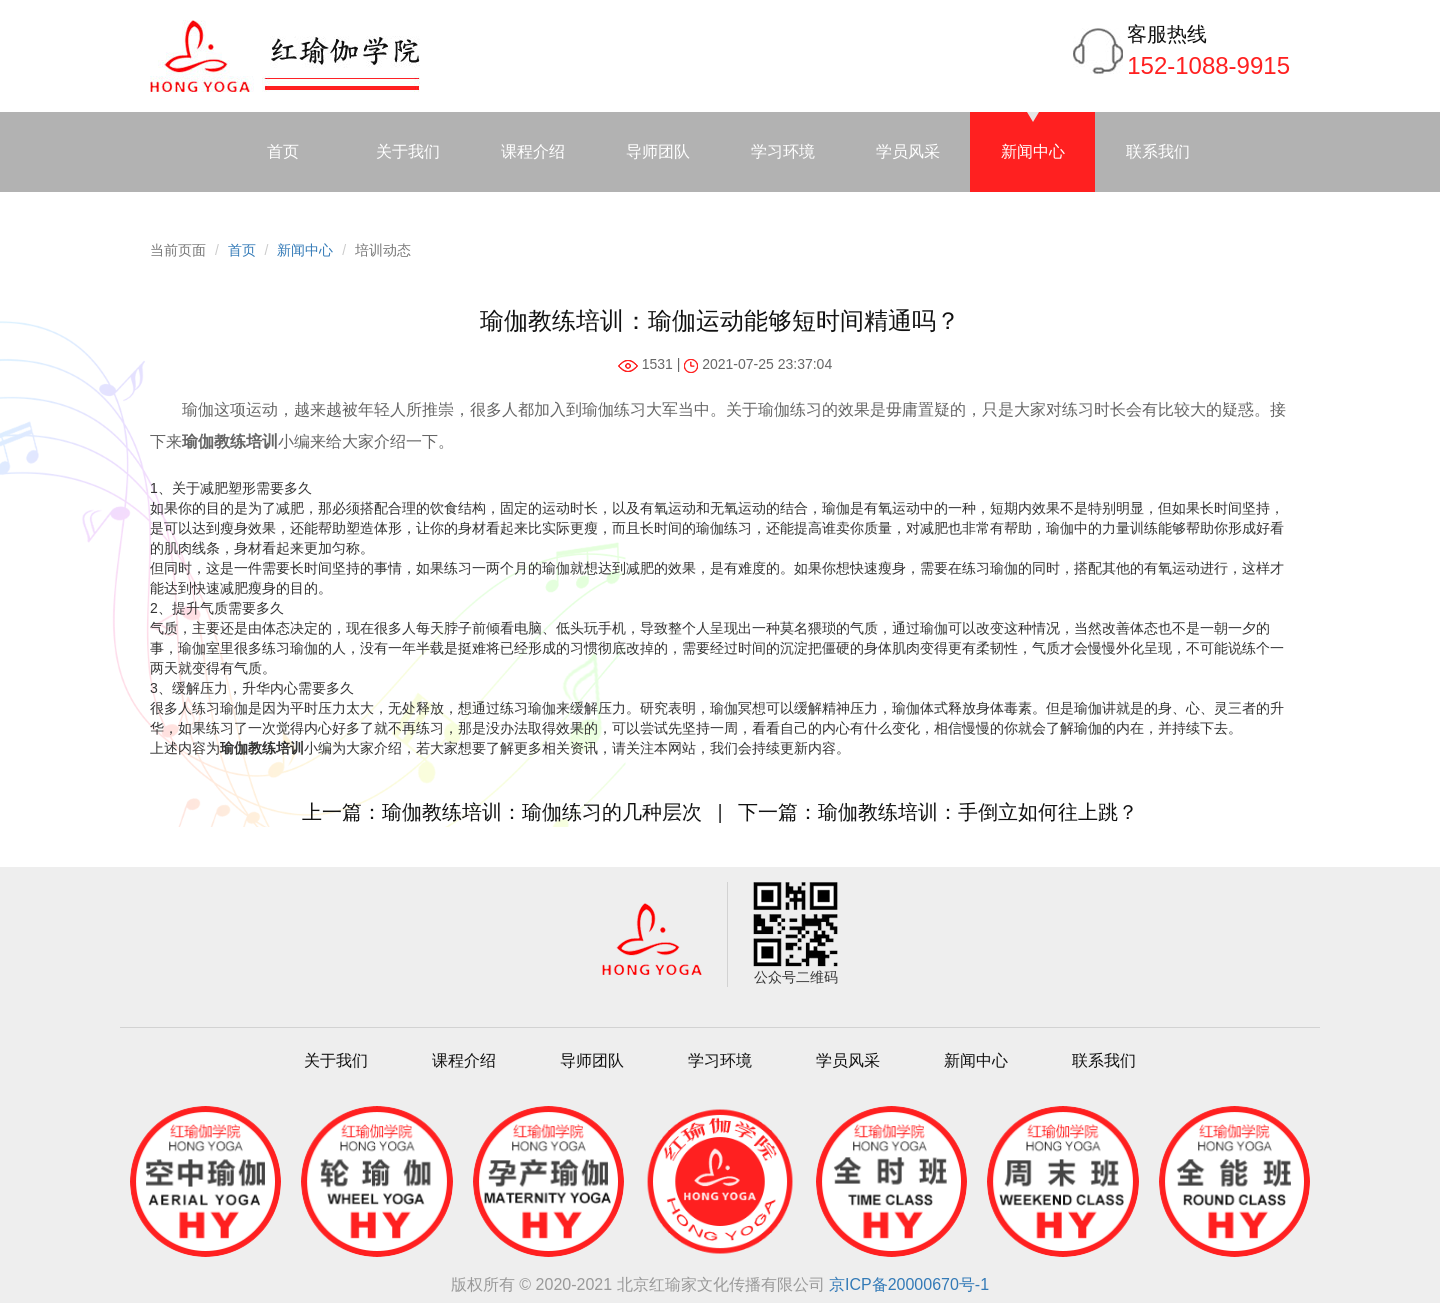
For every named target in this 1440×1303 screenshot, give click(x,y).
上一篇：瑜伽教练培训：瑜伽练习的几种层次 (502, 812)
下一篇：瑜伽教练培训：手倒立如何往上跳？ (938, 812)
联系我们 (1158, 151)
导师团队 (658, 151)
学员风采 (908, 151)
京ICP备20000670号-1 (909, 1284)
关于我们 (408, 151)
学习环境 (783, 151)
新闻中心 (1033, 151)
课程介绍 (533, 151)
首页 (283, 151)
